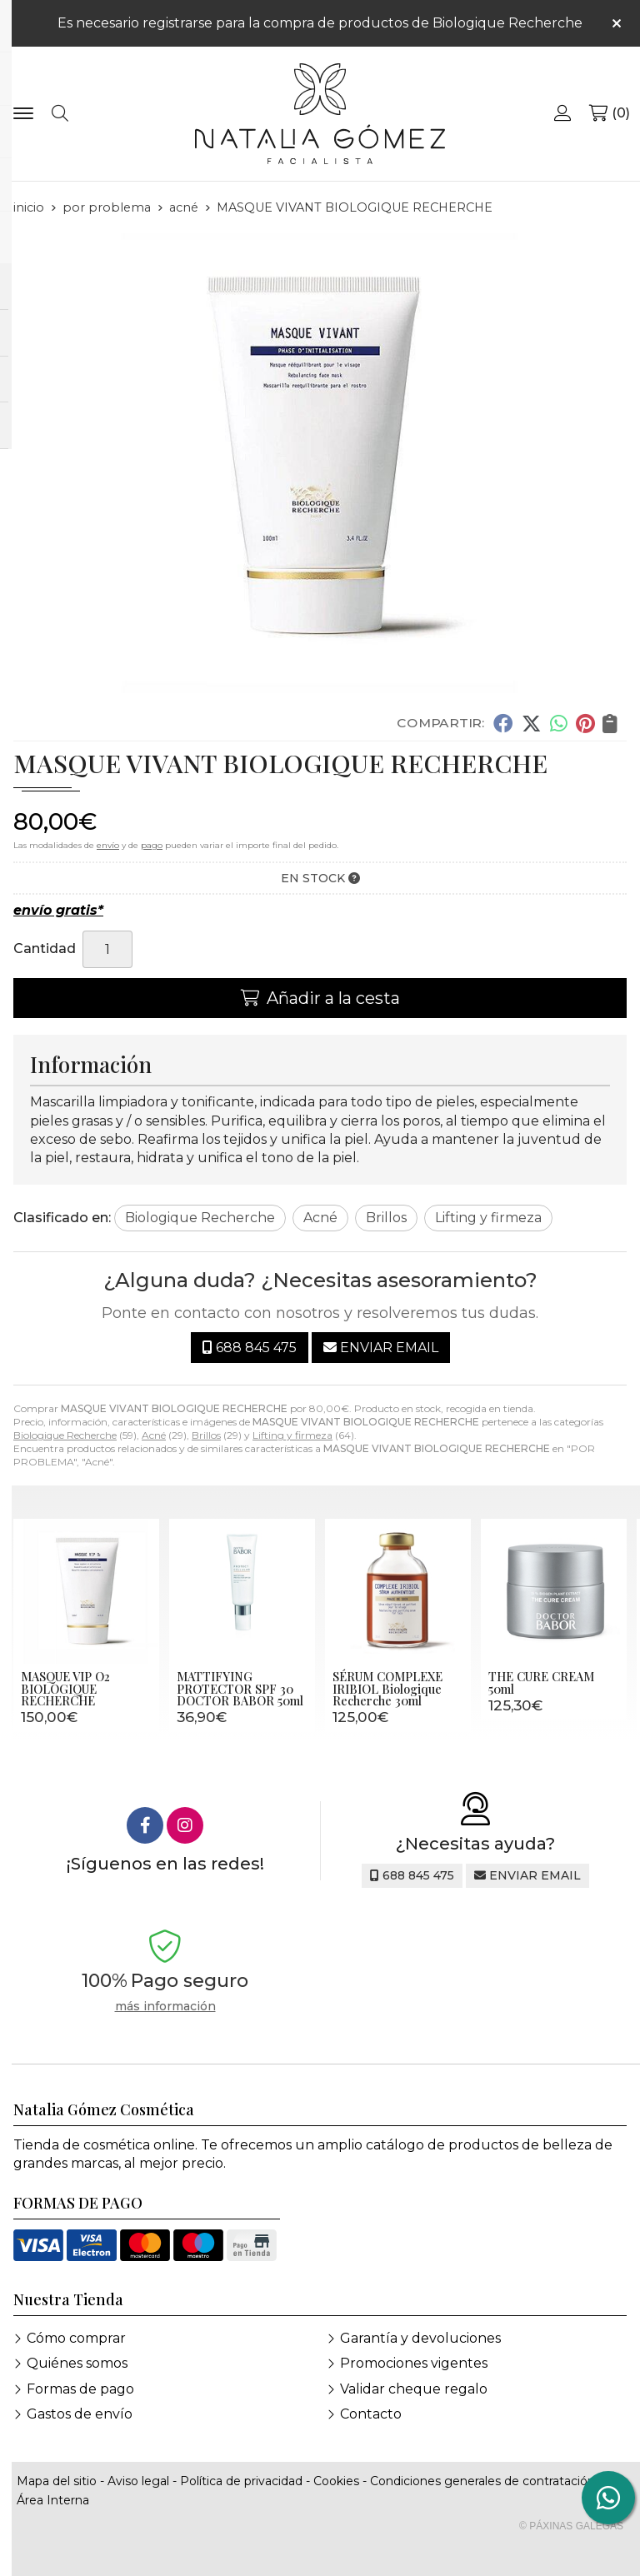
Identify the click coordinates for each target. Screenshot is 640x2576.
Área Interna (53, 2500)
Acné (154, 1435)
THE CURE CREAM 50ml (541, 1682)
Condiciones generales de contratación (482, 2481)
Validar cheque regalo (414, 2389)
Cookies (336, 2481)
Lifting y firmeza (292, 1435)
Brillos (206, 1435)
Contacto (371, 2414)
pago (151, 845)
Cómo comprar (76, 2338)
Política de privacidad (241, 2481)
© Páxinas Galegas (571, 2526)
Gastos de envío (79, 2414)
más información (165, 2006)
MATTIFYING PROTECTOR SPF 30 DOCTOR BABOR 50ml (240, 1688)
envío (108, 845)
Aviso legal (138, 2481)
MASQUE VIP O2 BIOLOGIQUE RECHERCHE (65, 1688)
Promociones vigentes (414, 2363)
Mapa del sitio (57, 2481)
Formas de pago (80, 2389)
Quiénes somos (77, 2363)
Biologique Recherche (65, 1435)
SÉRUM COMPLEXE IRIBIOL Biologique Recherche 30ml (387, 1688)
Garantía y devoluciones (420, 2338)
